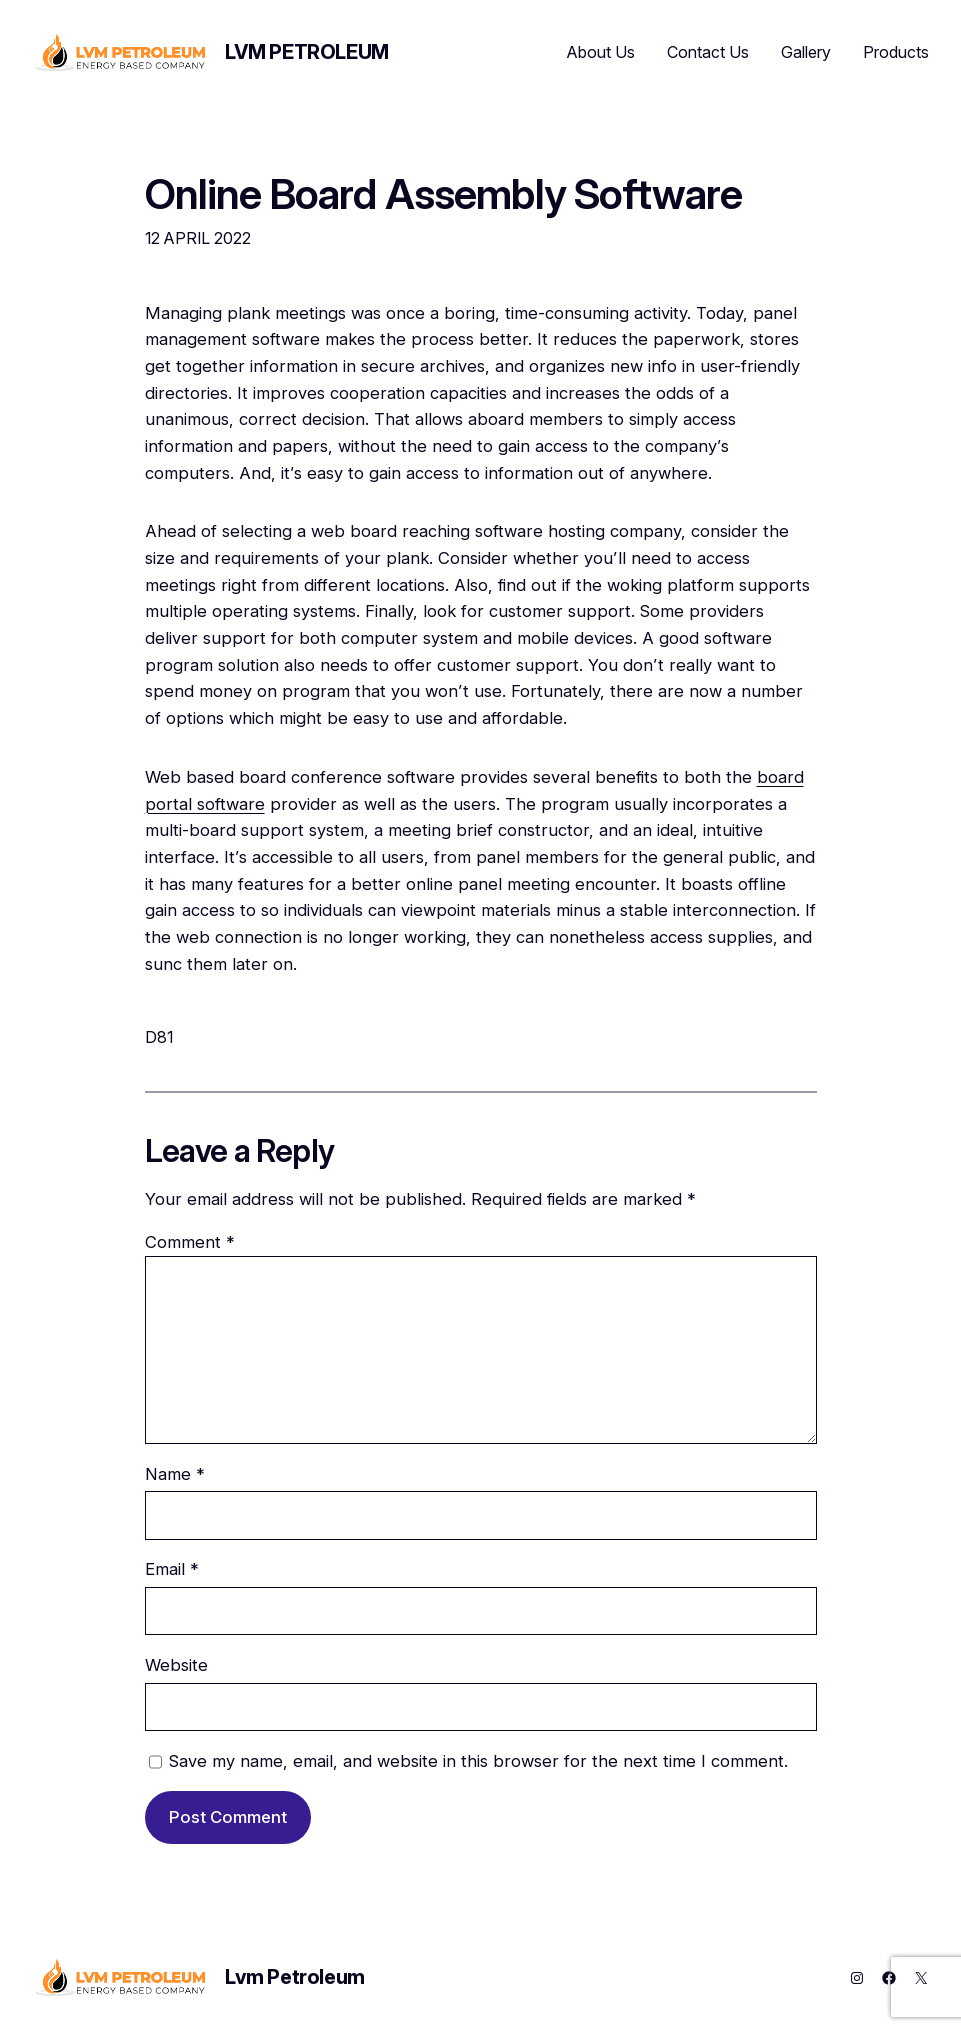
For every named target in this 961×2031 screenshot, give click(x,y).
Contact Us (708, 52)
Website (176, 1665)
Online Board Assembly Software (444, 194)
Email (172, 1569)
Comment (190, 1242)
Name (175, 1474)
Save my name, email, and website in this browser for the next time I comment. (478, 1761)
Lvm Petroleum (307, 52)
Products (896, 52)
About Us (601, 52)
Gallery (806, 52)
